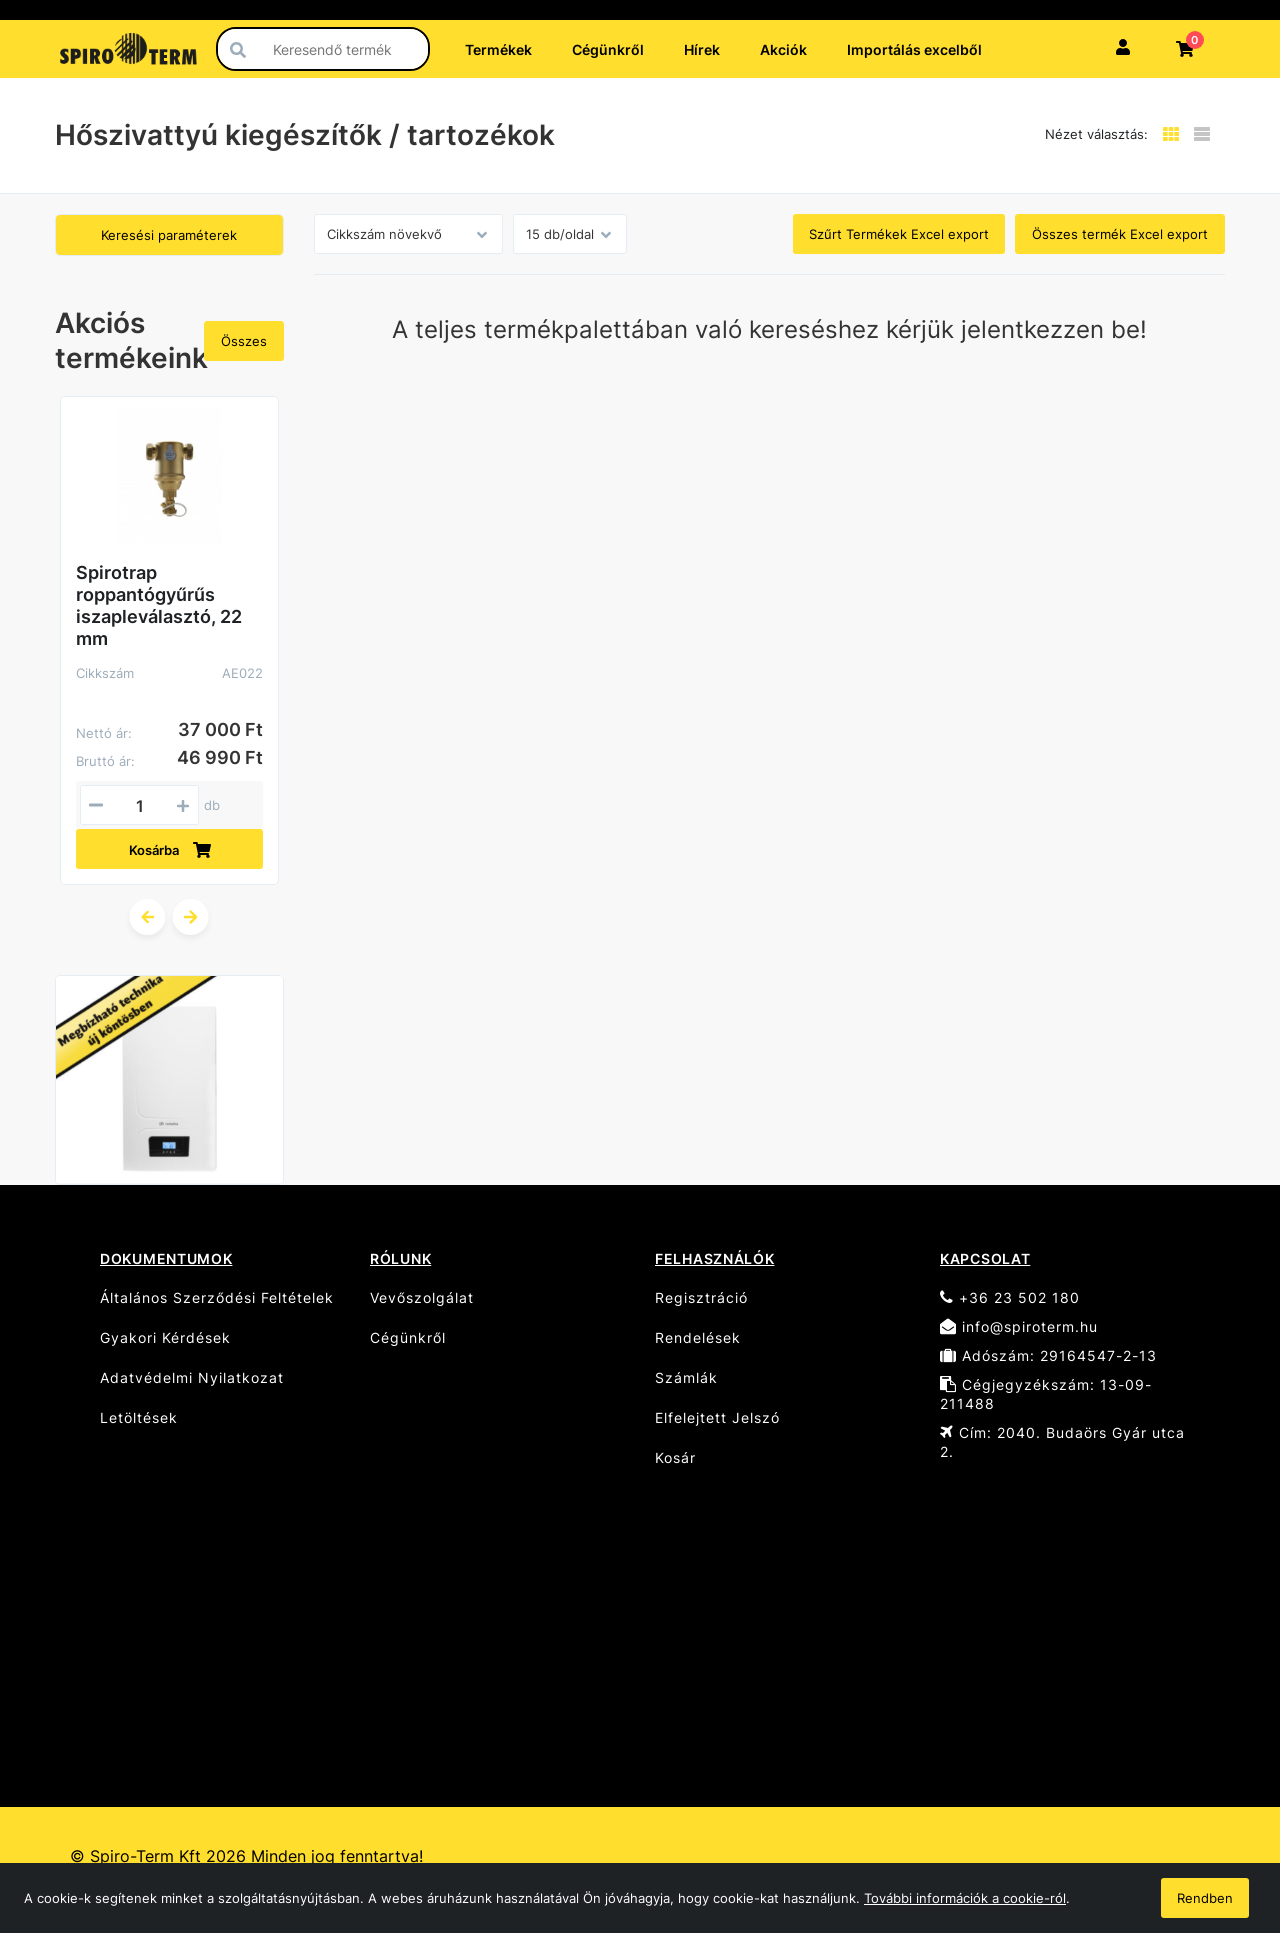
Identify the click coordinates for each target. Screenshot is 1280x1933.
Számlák (686, 1377)
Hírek (702, 49)
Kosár (675, 1457)
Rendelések (698, 1337)
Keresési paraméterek (169, 235)
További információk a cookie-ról (965, 1898)
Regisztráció (701, 1297)
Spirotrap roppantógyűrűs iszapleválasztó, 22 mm (159, 605)
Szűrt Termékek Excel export (899, 234)
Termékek (498, 49)
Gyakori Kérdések (165, 1337)
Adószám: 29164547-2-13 (1048, 1355)
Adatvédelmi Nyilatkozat (192, 1377)
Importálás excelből (914, 49)
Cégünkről (608, 49)
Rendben (1205, 1898)
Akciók (783, 49)
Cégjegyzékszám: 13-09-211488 (1046, 1394)
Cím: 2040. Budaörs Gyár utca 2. (1062, 1442)
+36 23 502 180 (1010, 1297)
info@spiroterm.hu (1019, 1326)
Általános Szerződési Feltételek (217, 1297)
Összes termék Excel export (1120, 234)
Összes (244, 341)
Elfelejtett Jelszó (717, 1417)
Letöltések (139, 1417)
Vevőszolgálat (422, 1297)
